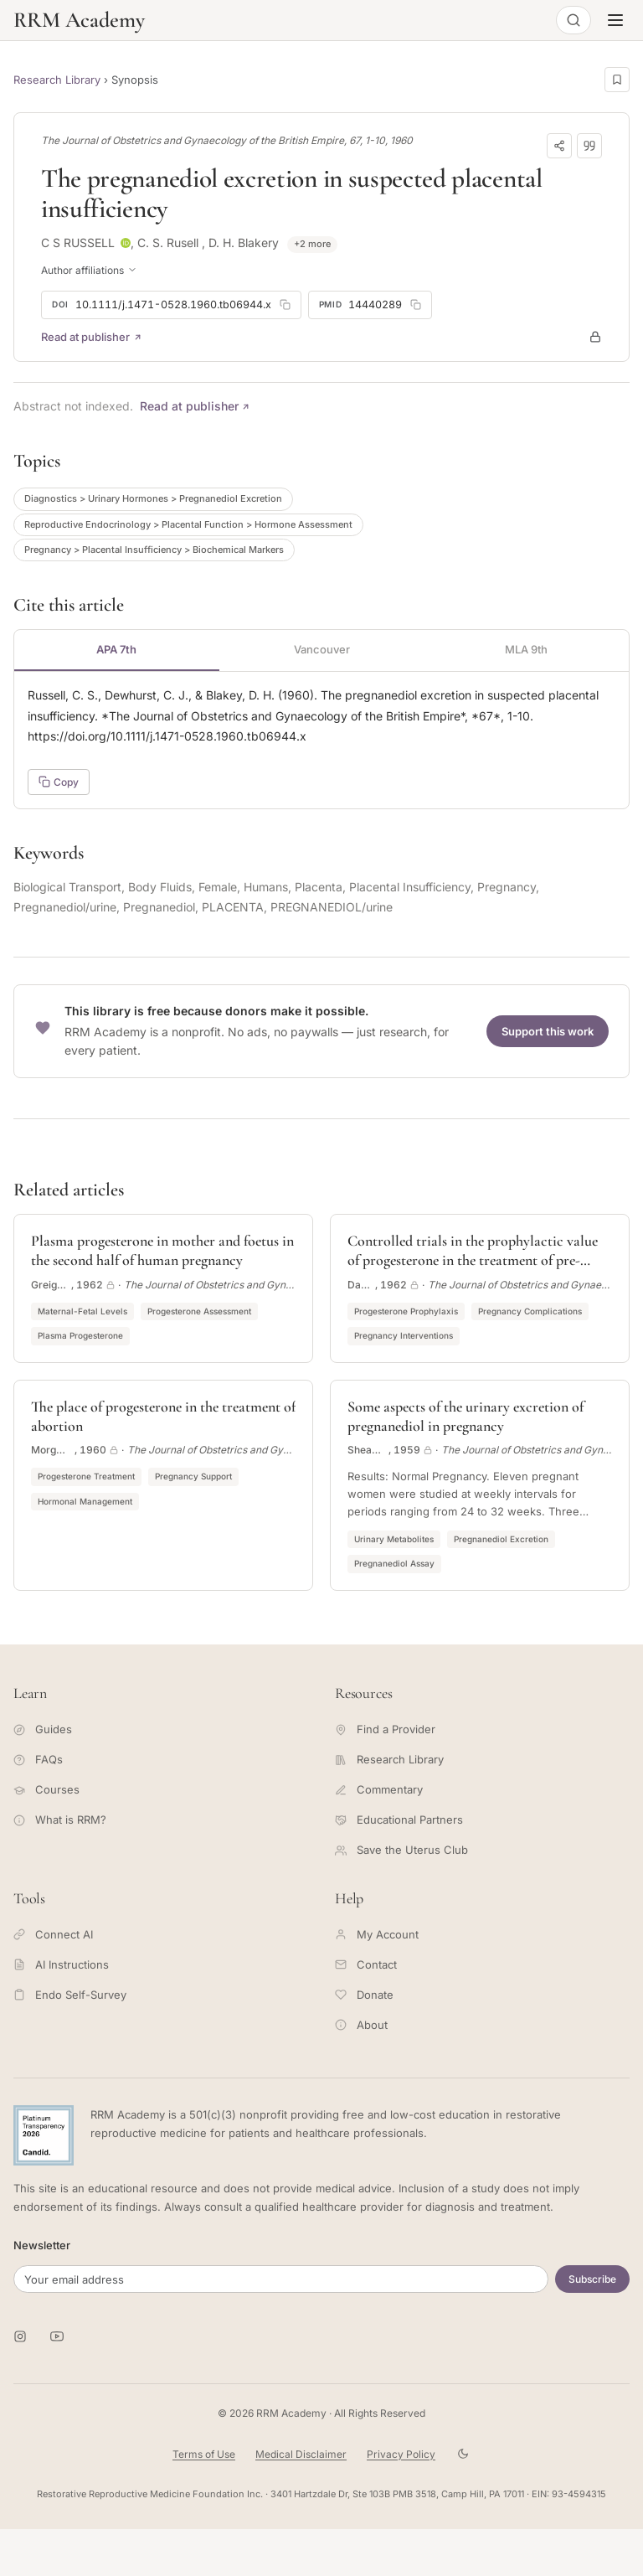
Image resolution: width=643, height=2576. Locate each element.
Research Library (56, 79)
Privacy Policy (401, 2454)
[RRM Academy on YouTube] (57, 2336)
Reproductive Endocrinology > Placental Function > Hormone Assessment (188, 524)
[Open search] (573, 20)
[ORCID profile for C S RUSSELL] (126, 243)
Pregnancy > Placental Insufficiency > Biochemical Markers (154, 549)
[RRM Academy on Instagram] (20, 2336)
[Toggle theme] (463, 2454)
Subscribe (592, 2279)
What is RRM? (59, 1819)
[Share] (559, 145)
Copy (59, 782)
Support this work (548, 1031)
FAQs (38, 1759)
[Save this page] (617, 79)
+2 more (312, 244)
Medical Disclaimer (301, 2454)
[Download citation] (589, 145)
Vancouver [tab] (322, 649)
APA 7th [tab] (116, 649)
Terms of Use (203, 2454)
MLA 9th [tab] (526, 649)
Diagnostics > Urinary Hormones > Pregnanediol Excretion (153, 498)
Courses (46, 1789)
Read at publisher (91, 336)
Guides (42, 1729)
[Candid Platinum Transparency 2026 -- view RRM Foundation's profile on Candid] (43, 2135)
